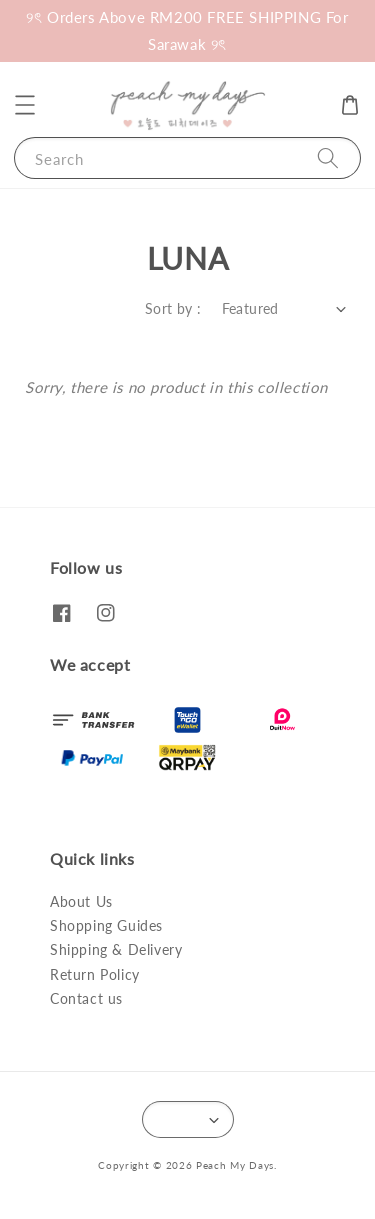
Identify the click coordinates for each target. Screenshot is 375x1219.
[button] (25, 105)
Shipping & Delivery (116, 949)
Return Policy (95, 974)
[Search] (328, 157)
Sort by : (173, 308)
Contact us (86, 998)
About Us (81, 901)
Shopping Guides (106, 925)
